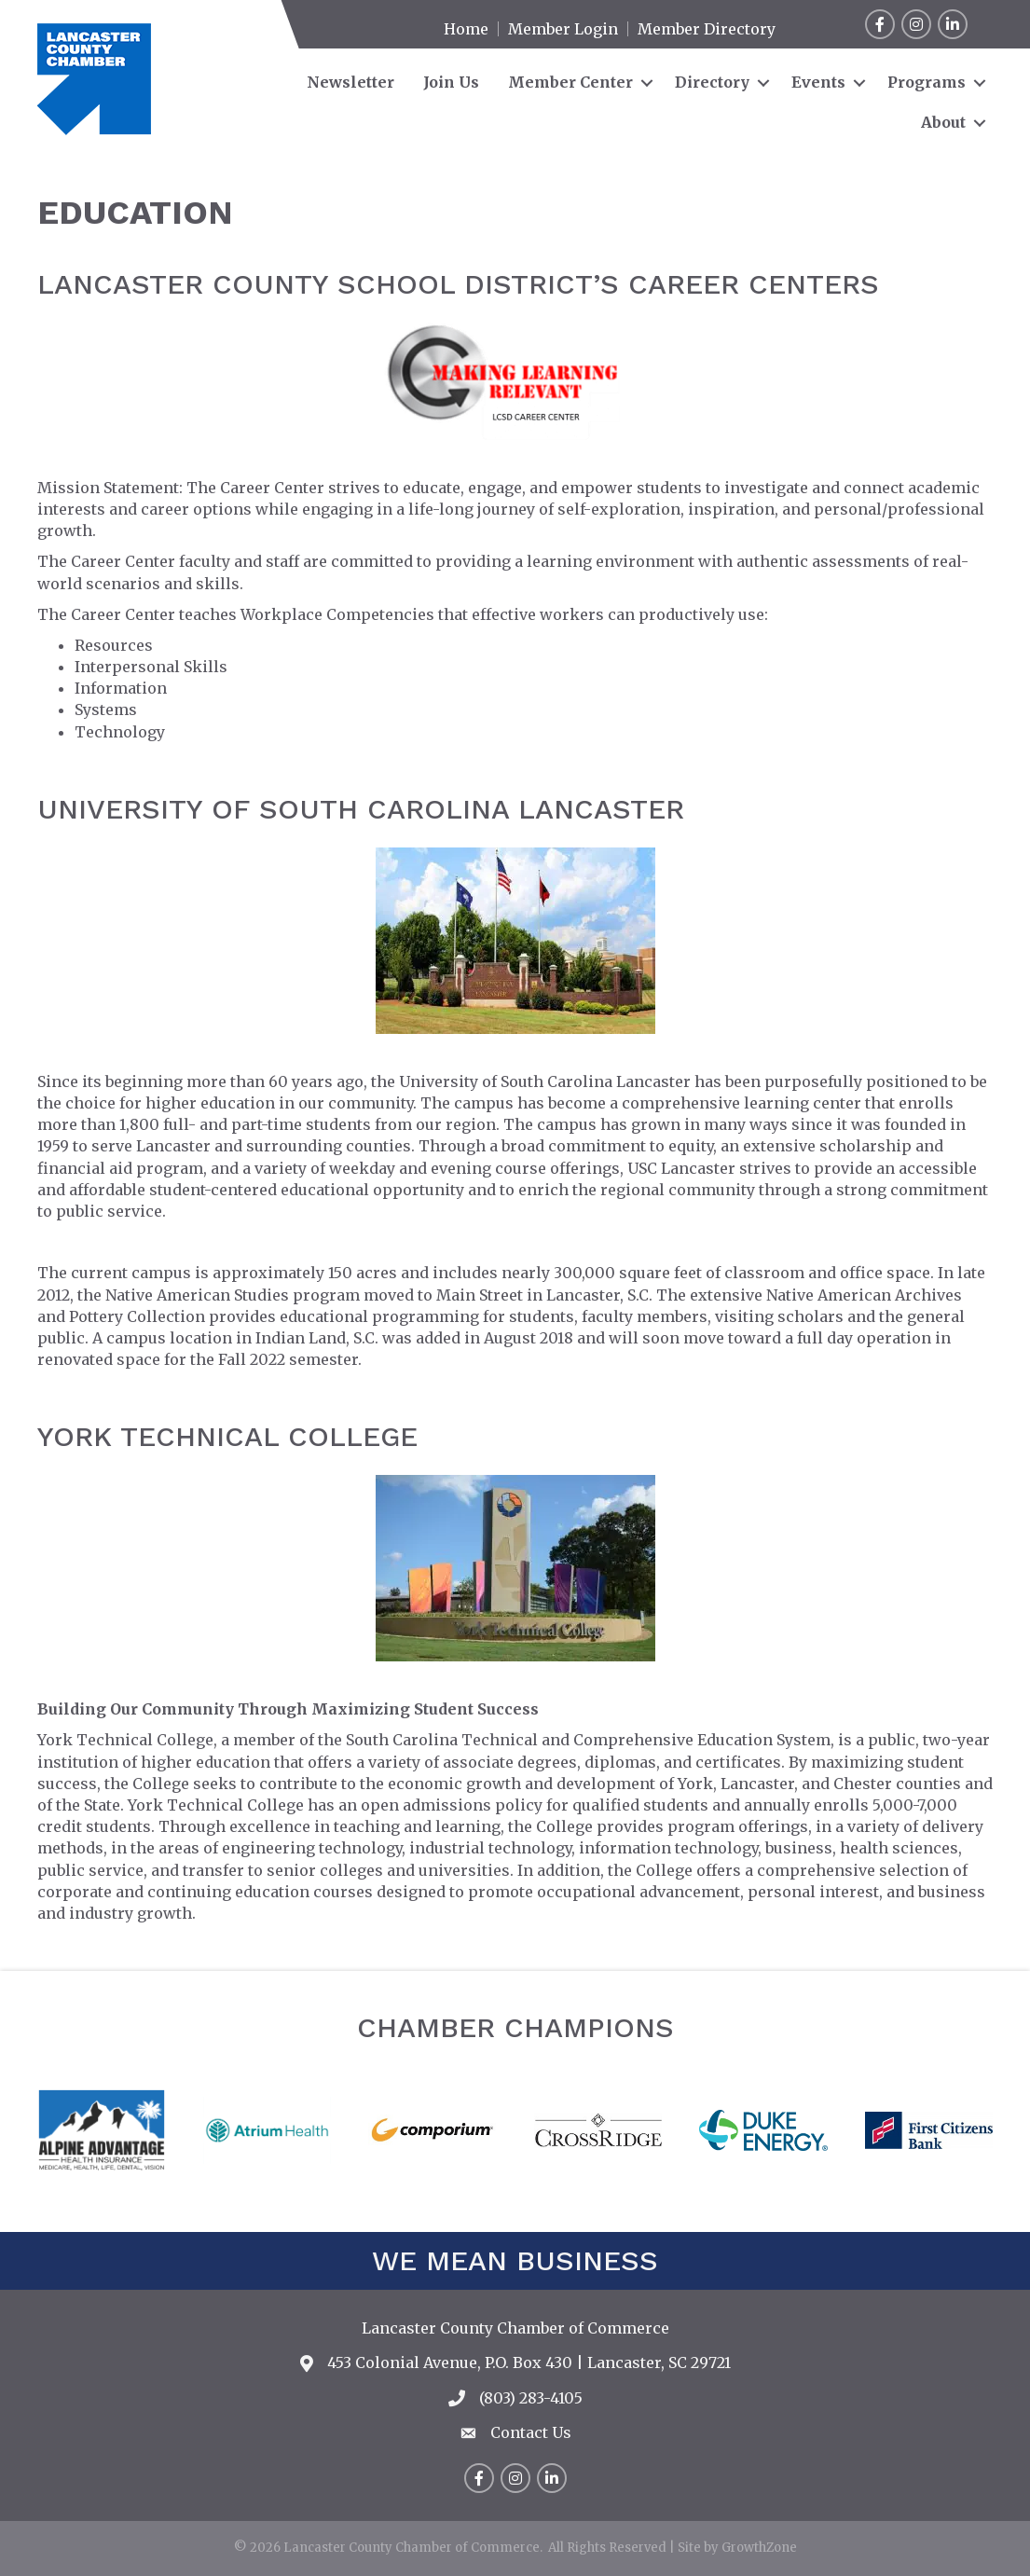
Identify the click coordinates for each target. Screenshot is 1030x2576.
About (943, 122)
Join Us (451, 82)
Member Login (563, 28)
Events (818, 82)
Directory (712, 82)
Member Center (570, 82)
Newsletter (350, 82)
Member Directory (707, 28)
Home (466, 28)
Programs (926, 82)
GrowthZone (759, 2547)
